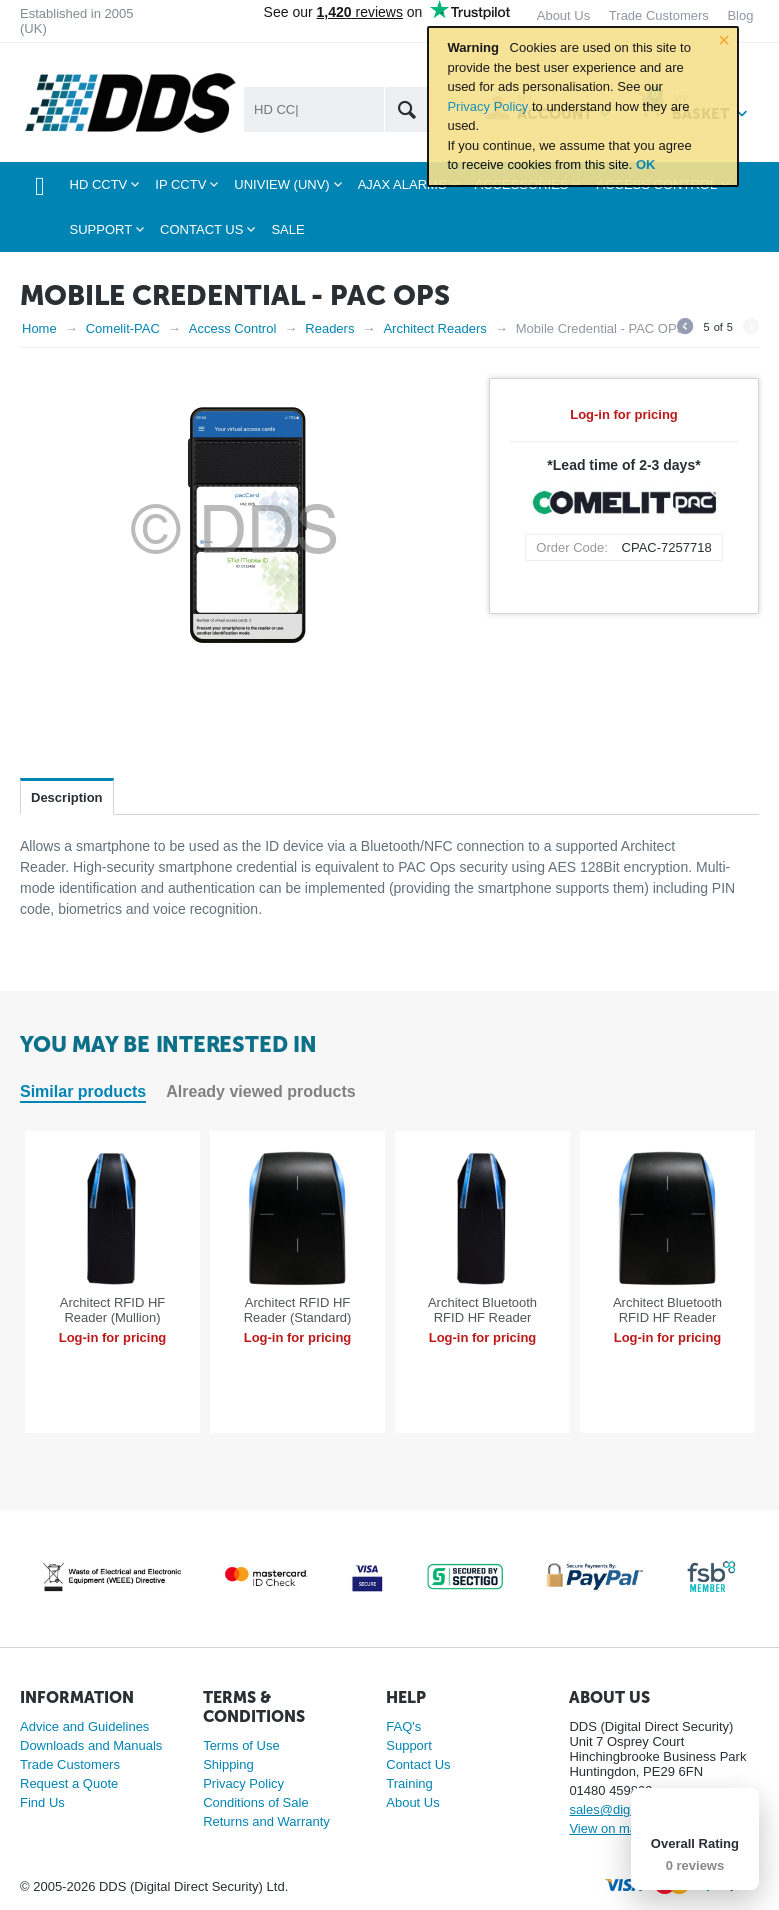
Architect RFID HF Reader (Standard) (298, 1310)
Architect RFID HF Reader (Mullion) (112, 1310)
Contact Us (418, 1764)
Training (409, 1783)
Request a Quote (69, 1783)
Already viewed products (260, 1091)
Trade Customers (70, 1764)
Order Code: (572, 547)
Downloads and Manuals (91, 1745)
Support (409, 1745)
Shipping (228, 1764)
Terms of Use (241, 1745)
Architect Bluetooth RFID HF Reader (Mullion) (482, 1317)
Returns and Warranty (266, 1821)
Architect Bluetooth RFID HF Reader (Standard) (667, 1317)
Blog (740, 15)
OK (646, 164)
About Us (412, 1802)
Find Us (42, 1802)
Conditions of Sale (256, 1802)
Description (67, 797)
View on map (606, 1828)
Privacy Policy (487, 106)
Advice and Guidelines (84, 1726)
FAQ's (403, 1726)
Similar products (83, 1091)
